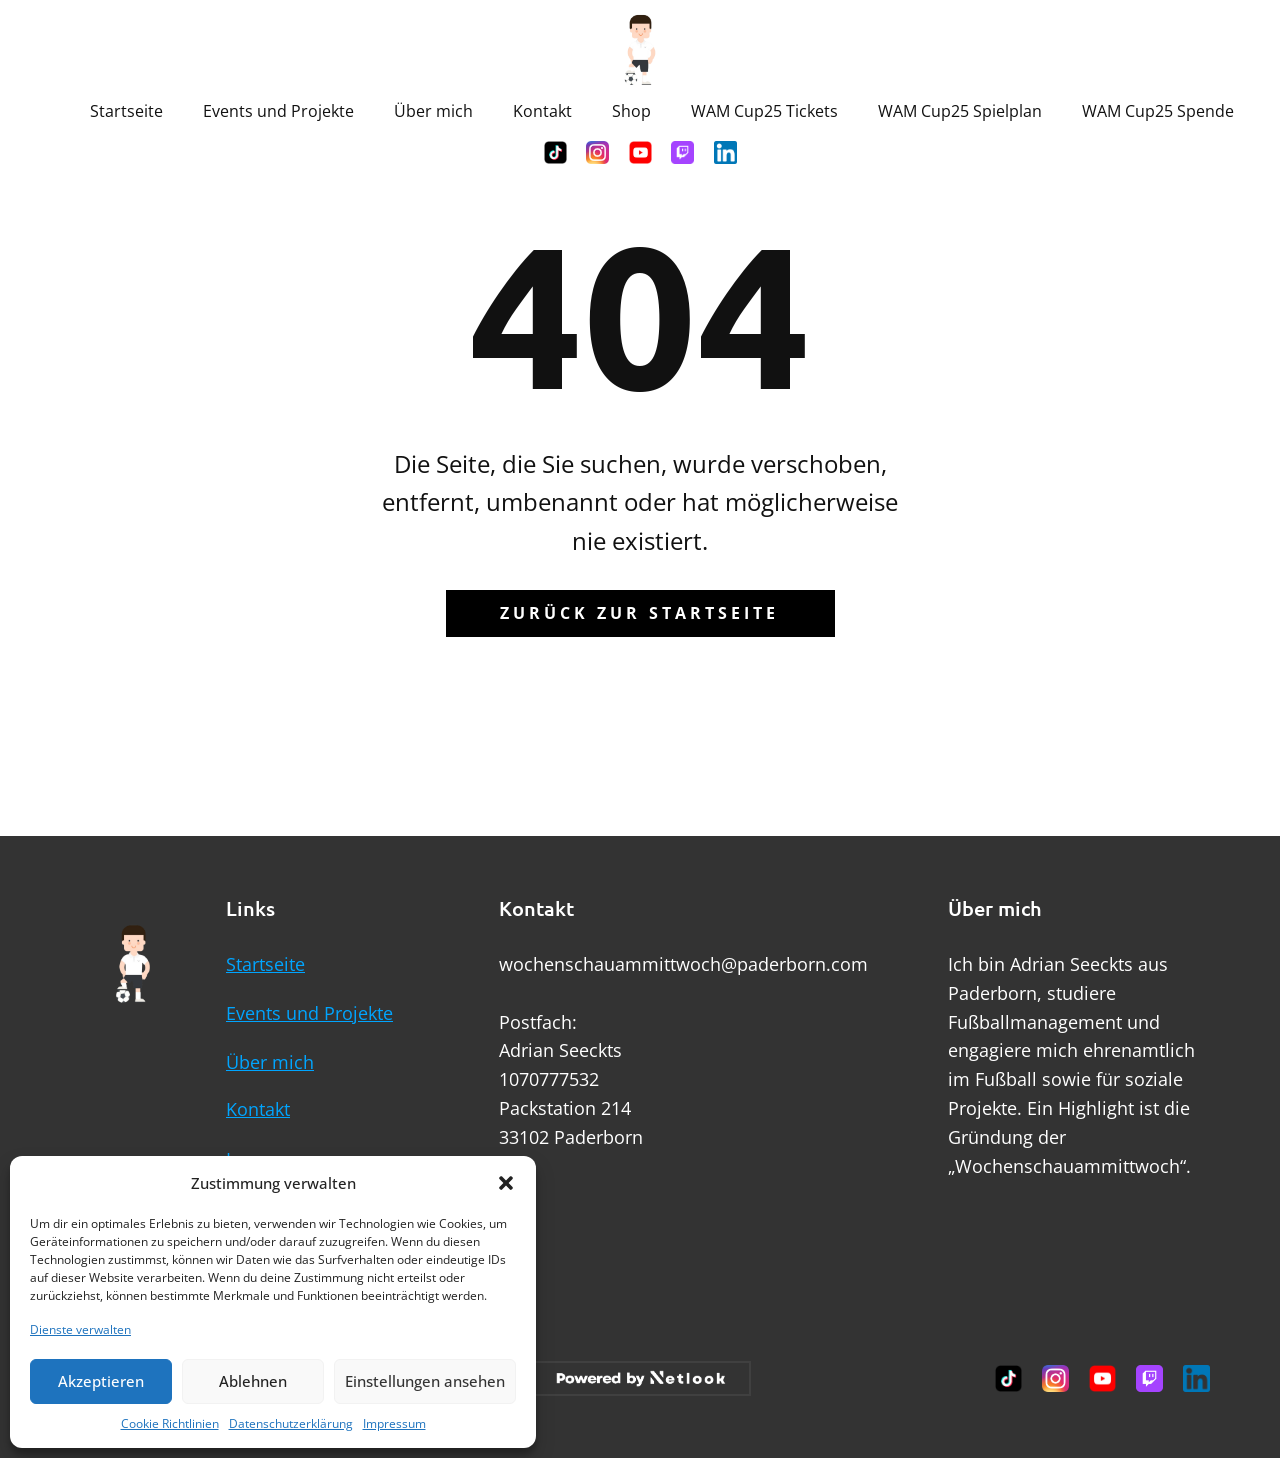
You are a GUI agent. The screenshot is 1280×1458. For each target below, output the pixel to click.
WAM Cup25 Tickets (764, 111)
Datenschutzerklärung (291, 1423)
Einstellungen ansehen (425, 1381)
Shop (631, 111)
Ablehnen (253, 1381)
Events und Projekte (278, 111)
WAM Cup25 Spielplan (960, 111)
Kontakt (542, 111)
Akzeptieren (101, 1381)
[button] (506, 1183)
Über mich (433, 111)
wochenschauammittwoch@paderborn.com (683, 964)
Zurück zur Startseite (639, 613)
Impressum (394, 1423)
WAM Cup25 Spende (1158, 111)
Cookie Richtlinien (170, 1423)
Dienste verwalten (80, 1329)
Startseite (126, 111)
